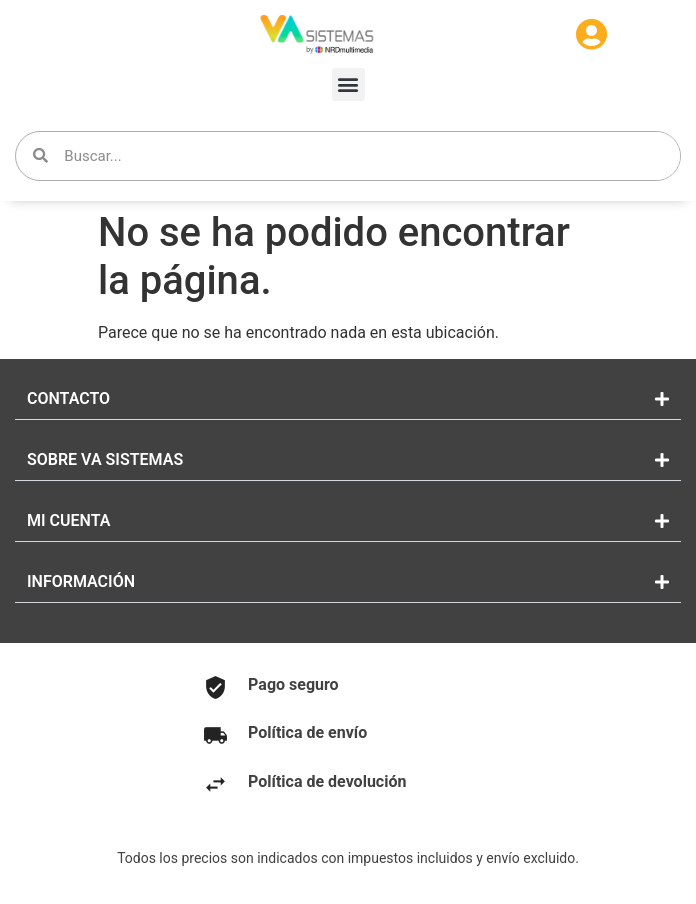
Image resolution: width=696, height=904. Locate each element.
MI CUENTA (68, 520)
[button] (348, 84)
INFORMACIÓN (81, 581)
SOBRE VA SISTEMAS (105, 459)
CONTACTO (68, 398)
